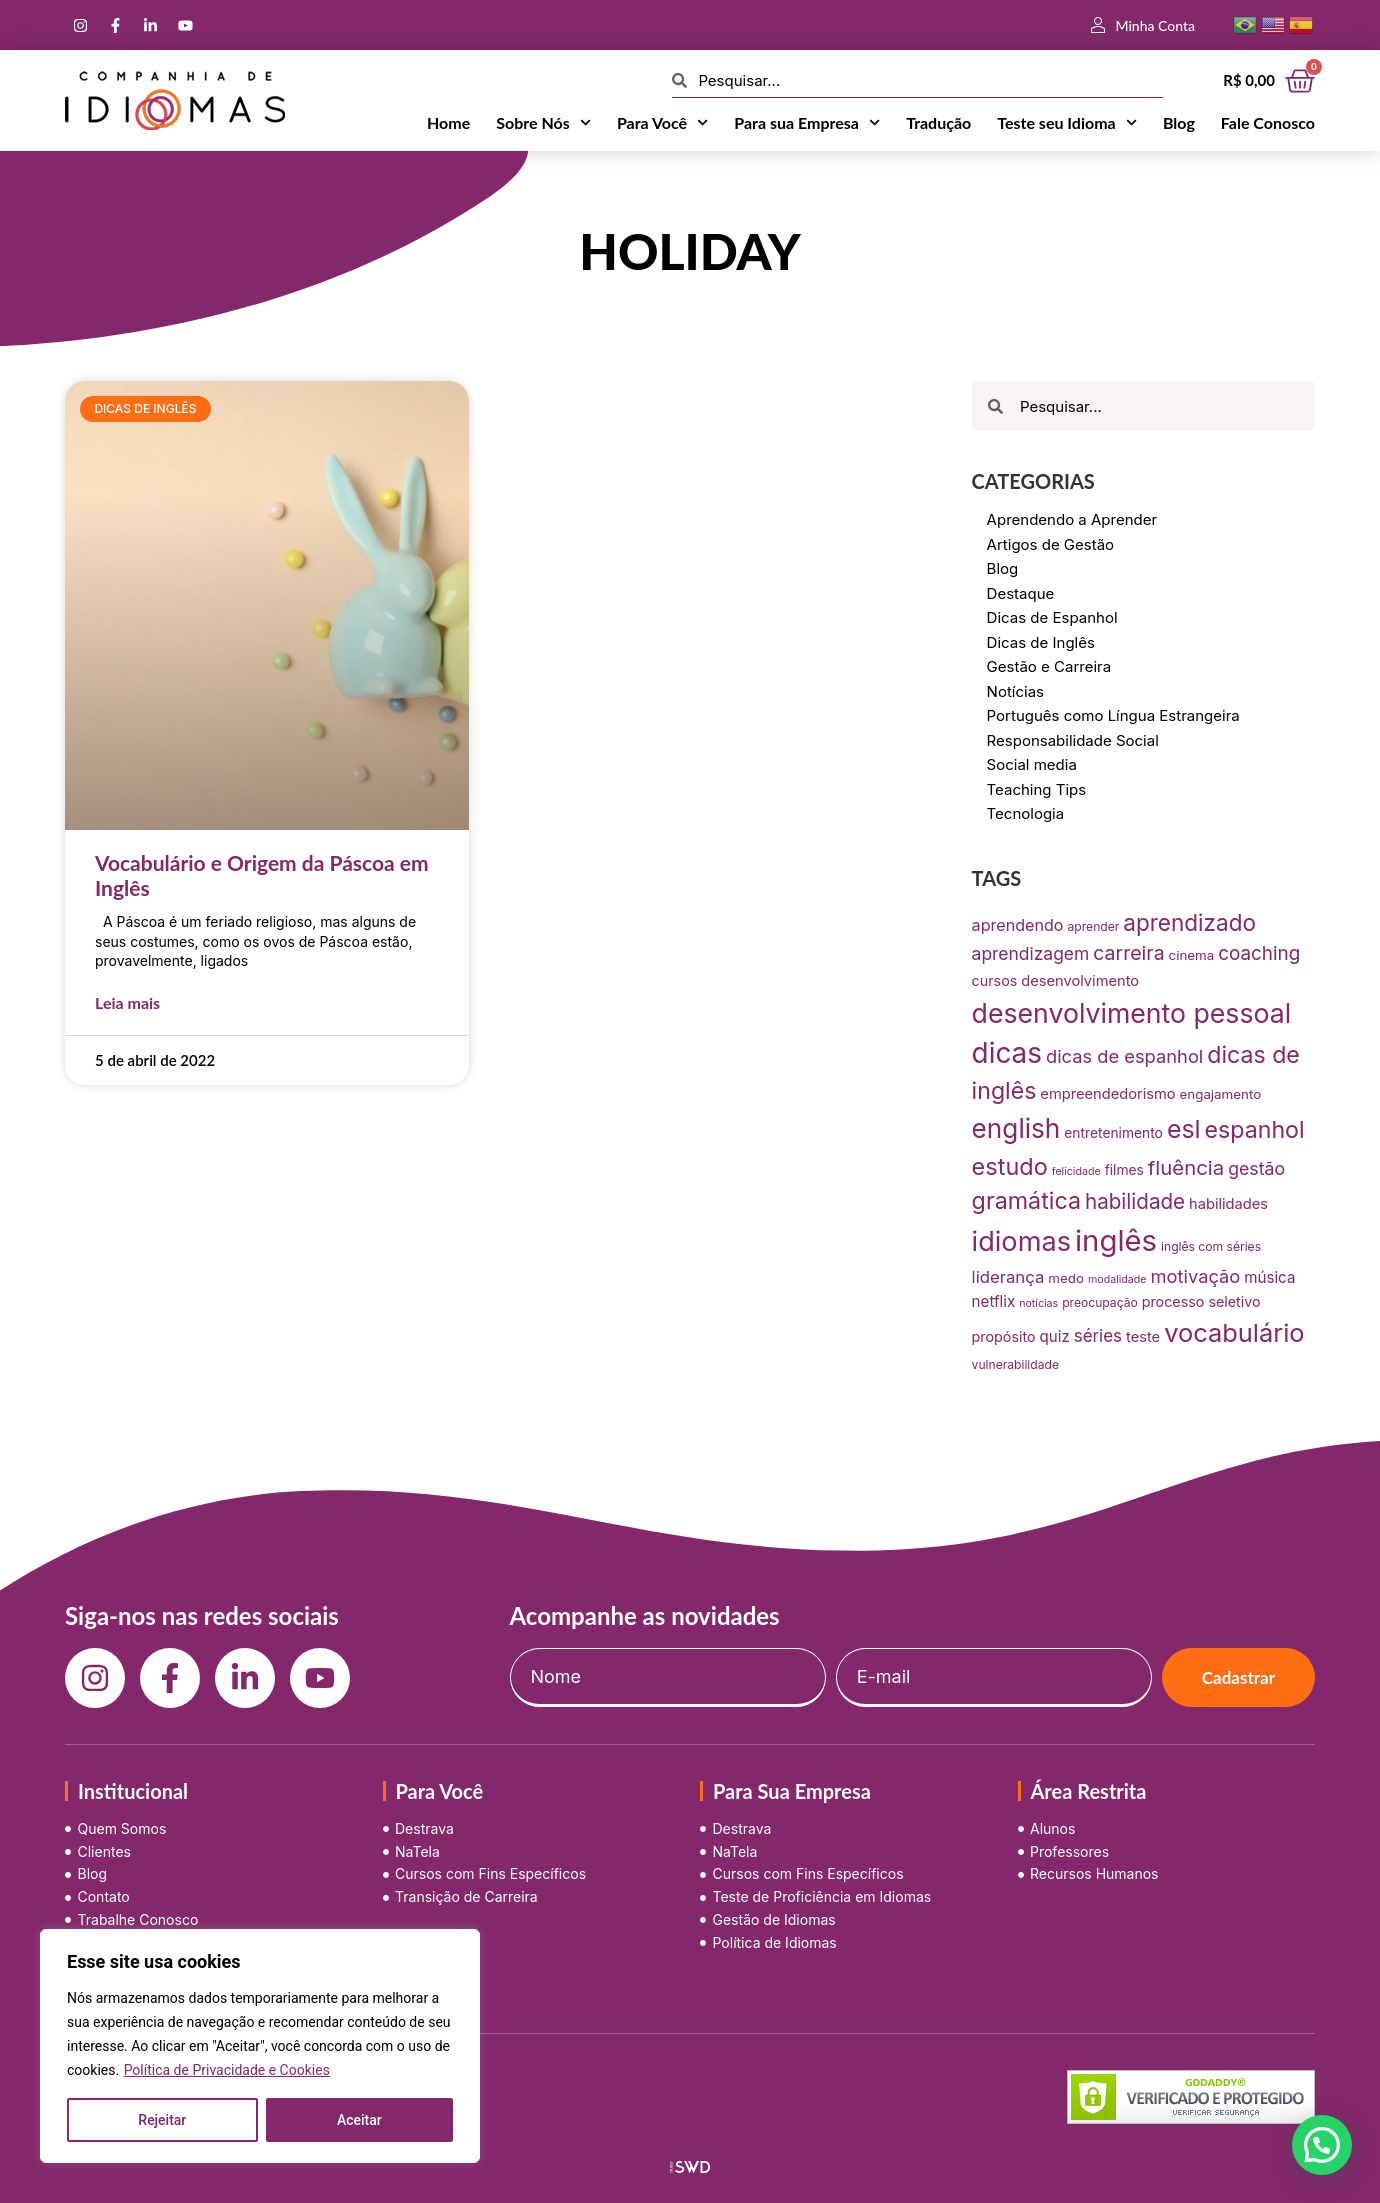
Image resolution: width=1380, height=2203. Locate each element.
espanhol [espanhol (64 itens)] (1255, 1130)
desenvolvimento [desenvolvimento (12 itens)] (1080, 981)
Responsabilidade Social (1073, 740)
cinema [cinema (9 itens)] (1192, 955)
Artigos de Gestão (1051, 544)
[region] (260, 2046)
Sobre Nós (543, 123)
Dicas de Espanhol (1052, 617)
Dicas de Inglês (1041, 642)
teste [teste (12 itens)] (1143, 1337)
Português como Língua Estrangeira (1113, 715)
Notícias (1015, 691)
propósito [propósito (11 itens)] (1004, 1336)
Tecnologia (1026, 813)
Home (448, 122)
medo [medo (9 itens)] (1066, 1278)
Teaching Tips (1037, 789)
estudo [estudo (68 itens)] (1010, 1166)
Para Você (662, 123)
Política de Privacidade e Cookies (227, 2070)
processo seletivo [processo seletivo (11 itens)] (1201, 1301)
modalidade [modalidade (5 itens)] (1117, 1279)
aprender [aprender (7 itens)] (1094, 926)
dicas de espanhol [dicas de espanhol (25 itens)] (1124, 1056)
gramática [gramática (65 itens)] (1026, 1200)
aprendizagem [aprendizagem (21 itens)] (1031, 953)
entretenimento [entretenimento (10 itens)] (1113, 1133)
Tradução (938, 122)
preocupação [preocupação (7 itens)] (1100, 1302)
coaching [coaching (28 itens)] (1259, 953)
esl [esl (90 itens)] (1184, 1129)
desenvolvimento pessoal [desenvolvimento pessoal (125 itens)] (1132, 1013)
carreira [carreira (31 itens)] (1128, 953)
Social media (1032, 764)
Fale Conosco (1268, 122)
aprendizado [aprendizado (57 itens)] (1189, 922)
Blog (1179, 122)
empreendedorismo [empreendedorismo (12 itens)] (1107, 1094)
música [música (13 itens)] (1269, 1277)
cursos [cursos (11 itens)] (995, 980)
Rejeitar (162, 2120)
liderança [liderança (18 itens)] (1008, 1277)
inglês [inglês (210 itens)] (1116, 1240)
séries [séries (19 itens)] (1098, 1336)
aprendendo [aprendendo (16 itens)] (1018, 925)
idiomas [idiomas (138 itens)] (1021, 1241)
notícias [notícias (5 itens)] (1038, 1303)
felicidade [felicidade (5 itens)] (1076, 1171)
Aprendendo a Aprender (1072, 519)
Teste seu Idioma (1067, 123)
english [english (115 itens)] (1016, 1128)
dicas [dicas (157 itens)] (1007, 1053)
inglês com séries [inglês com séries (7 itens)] (1211, 1246)
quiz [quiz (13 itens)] (1055, 1336)
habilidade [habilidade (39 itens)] (1135, 1201)
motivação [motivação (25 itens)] (1196, 1276)
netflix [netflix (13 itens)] (994, 1301)
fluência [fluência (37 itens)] (1186, 1167)
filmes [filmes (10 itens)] (1124, 1170)
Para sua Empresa (807, 123)
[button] (1322, 2145)
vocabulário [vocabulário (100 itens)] (1234, 1332)
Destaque (1021, 593)
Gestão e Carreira (1049, 666)
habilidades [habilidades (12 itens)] (1228, 1204)
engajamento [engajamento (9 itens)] (1221, 1094)
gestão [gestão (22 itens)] (1256, 1168)
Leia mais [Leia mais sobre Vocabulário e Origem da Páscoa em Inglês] (127, 1002)
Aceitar (359, 2120)
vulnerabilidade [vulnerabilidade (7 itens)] (1015, 1364)
